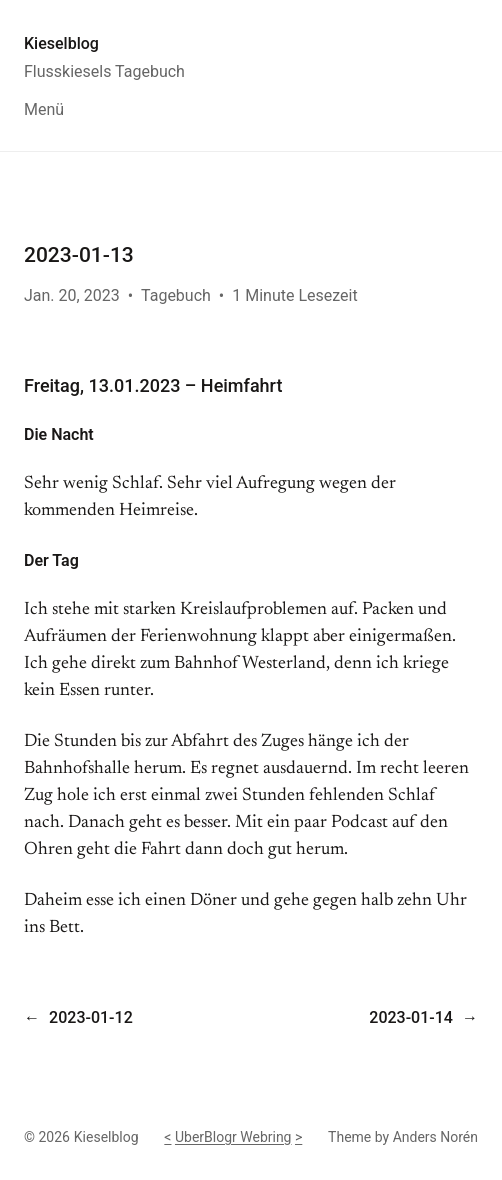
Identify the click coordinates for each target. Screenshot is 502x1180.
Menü (44, 109)
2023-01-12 (91, 1017)
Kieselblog (61, 43)
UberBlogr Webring (233, 1137)
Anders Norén (435, 1137)
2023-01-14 (411, 1017)
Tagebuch (176, 295)
